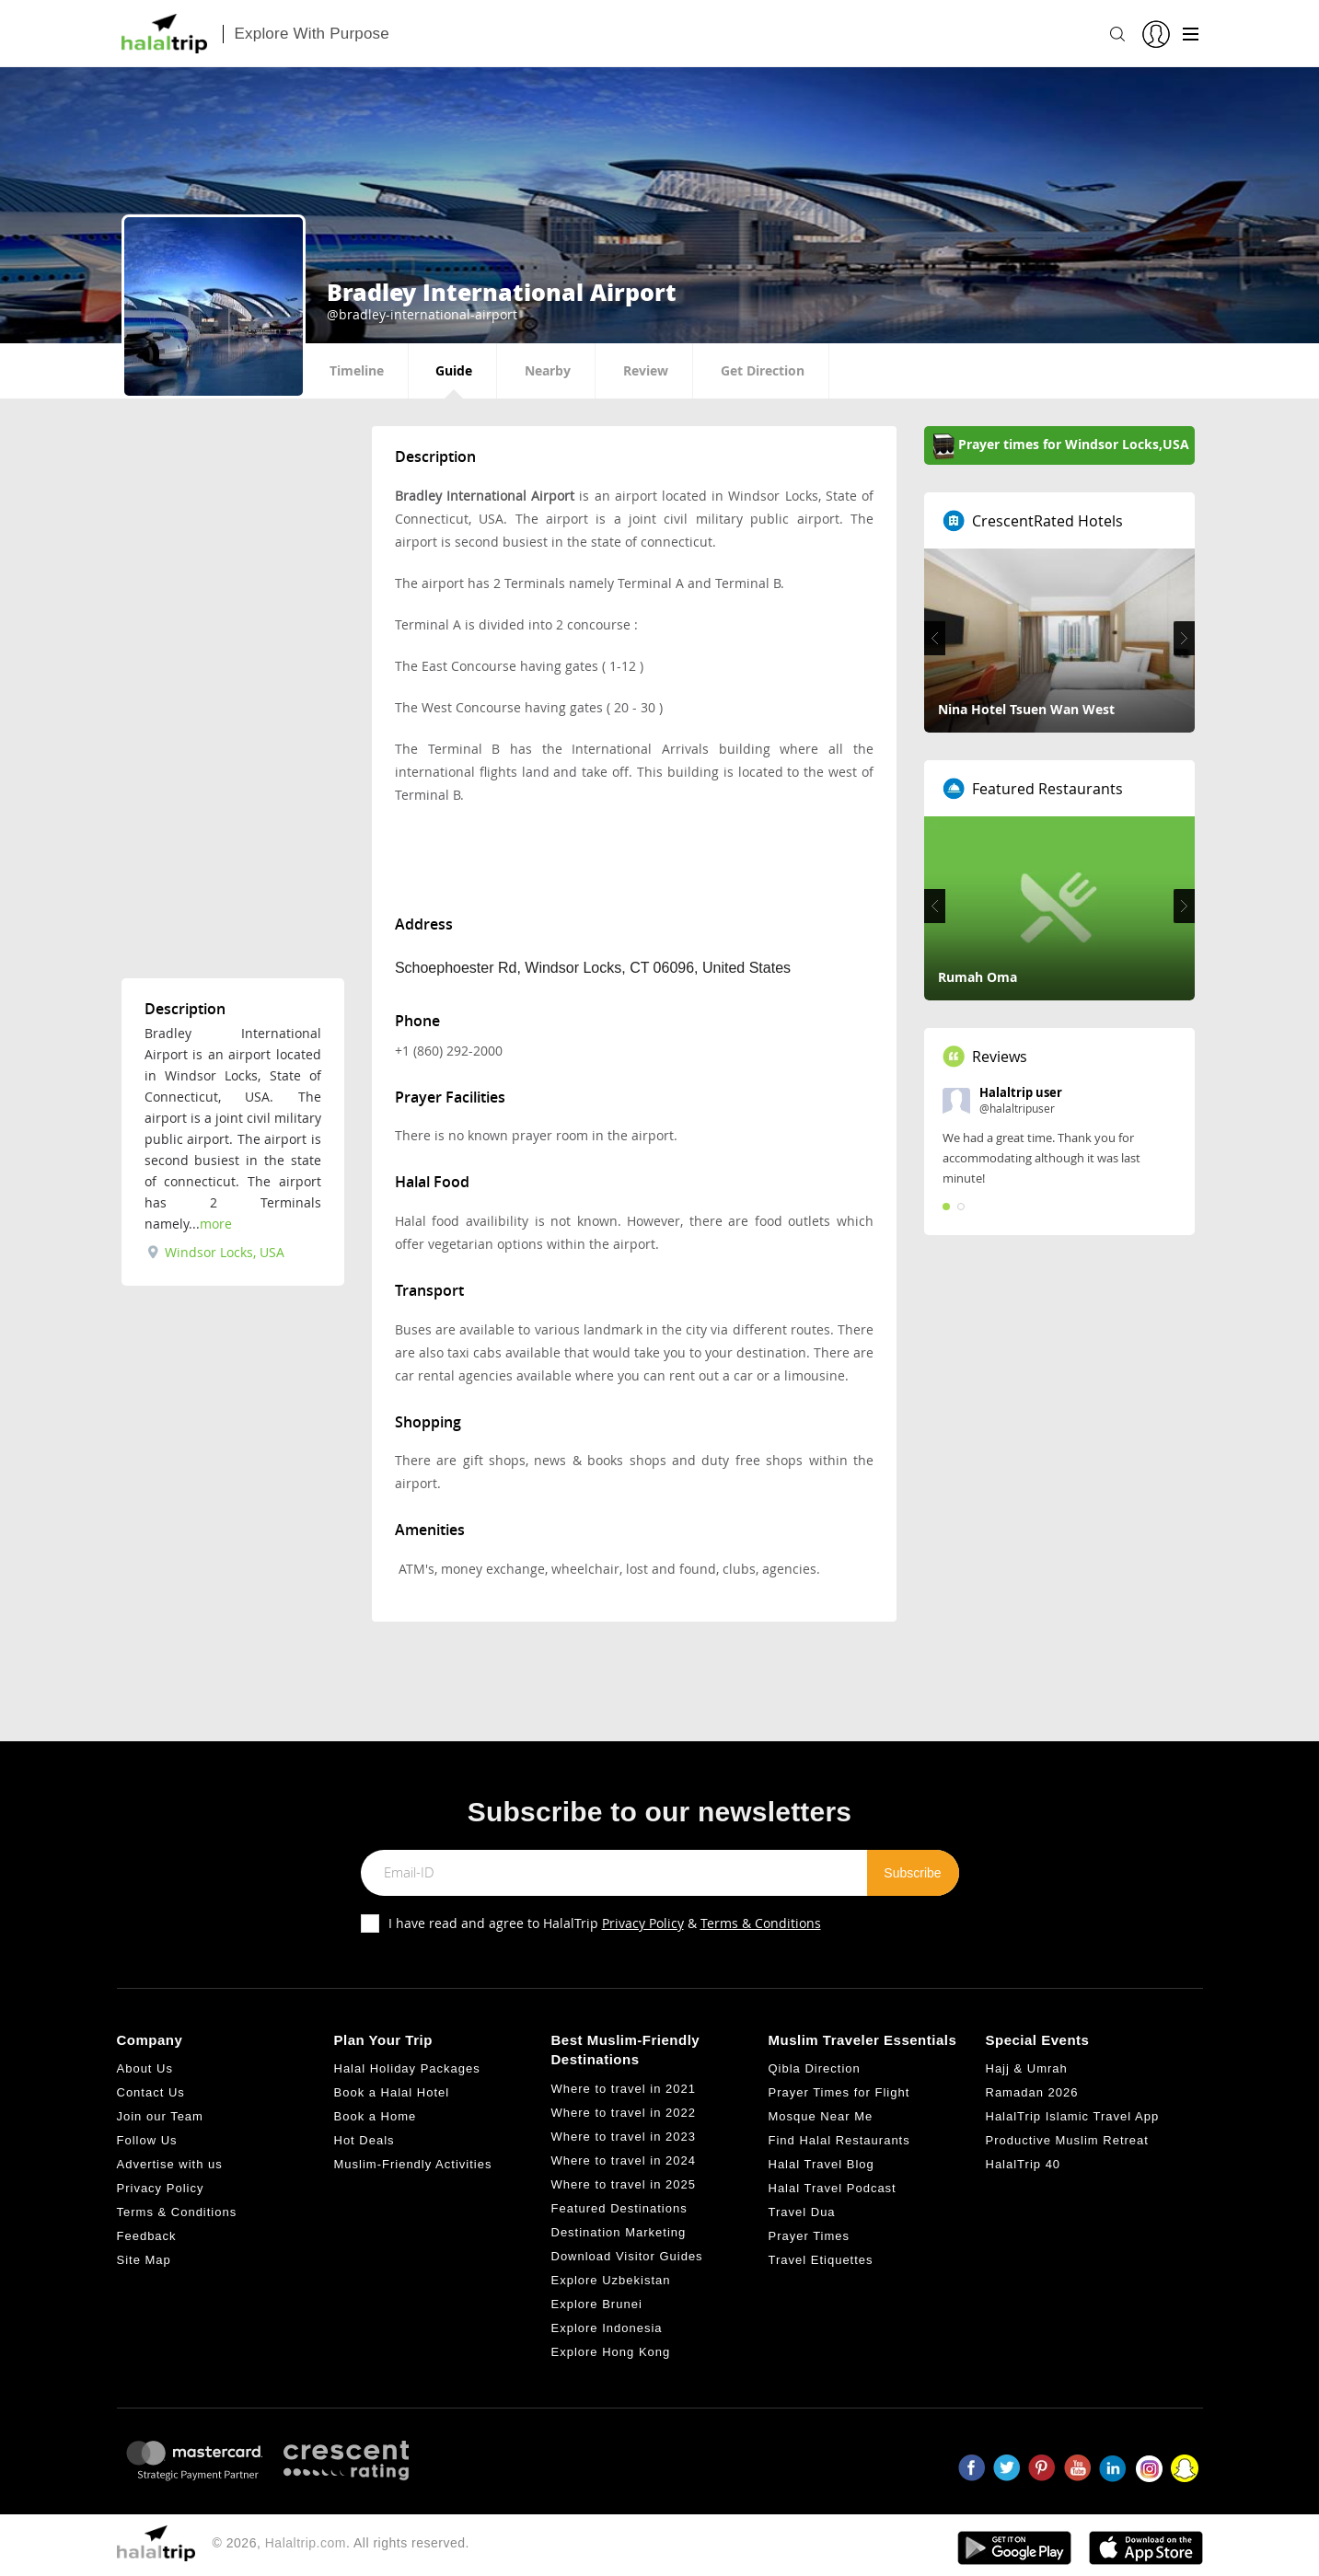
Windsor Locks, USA (215, 1252)
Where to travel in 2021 (623, 2089)
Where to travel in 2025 (623, 2184)
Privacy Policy (643, 1923)
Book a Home (375, 2116)
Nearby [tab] (548, 370)
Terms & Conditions (760, 1923)
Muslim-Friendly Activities (413, 2164)
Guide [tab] (453, 370)
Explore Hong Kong (611, 2352)
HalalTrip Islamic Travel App (1073, 2116)
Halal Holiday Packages (407, 2068)
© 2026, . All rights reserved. (341, 2543)
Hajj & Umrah (1027, 2068)
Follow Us (147, 2140)
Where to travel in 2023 (623, 2136)
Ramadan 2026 (1032, 2092)
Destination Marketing (619, 2232)
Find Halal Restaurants (839, 2140)
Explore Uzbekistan (611, 2280)
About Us (145, 2068)
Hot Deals (364, 2140)
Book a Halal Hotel (392, 2092)
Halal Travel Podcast (833, 2188)
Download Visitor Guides (627, 2256)
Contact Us (151, 2092)
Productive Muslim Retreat (1067, 2140)
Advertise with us (170, 2164)
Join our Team (160, 2116)
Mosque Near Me (821, 2116)
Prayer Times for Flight (839, 2092)
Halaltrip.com (305, 2543)
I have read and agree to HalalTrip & (604, 1923)
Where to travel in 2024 (623, 2160)
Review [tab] (645, 370)
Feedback (147, 2236)
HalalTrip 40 (1023, 2164)
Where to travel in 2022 (623, 2113)
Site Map (144, 2260)
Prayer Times (809, 2236)
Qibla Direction (815, 2068)
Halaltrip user (1020, 1092)
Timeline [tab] (357, 370)
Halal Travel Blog (821, 2164)
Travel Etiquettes (821, 2260)
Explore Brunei (596, 2304)
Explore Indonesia (607, 2328)
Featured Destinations (619, 2208)
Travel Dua (802, 2212)
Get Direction (762, 370)
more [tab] (216, 1223)
